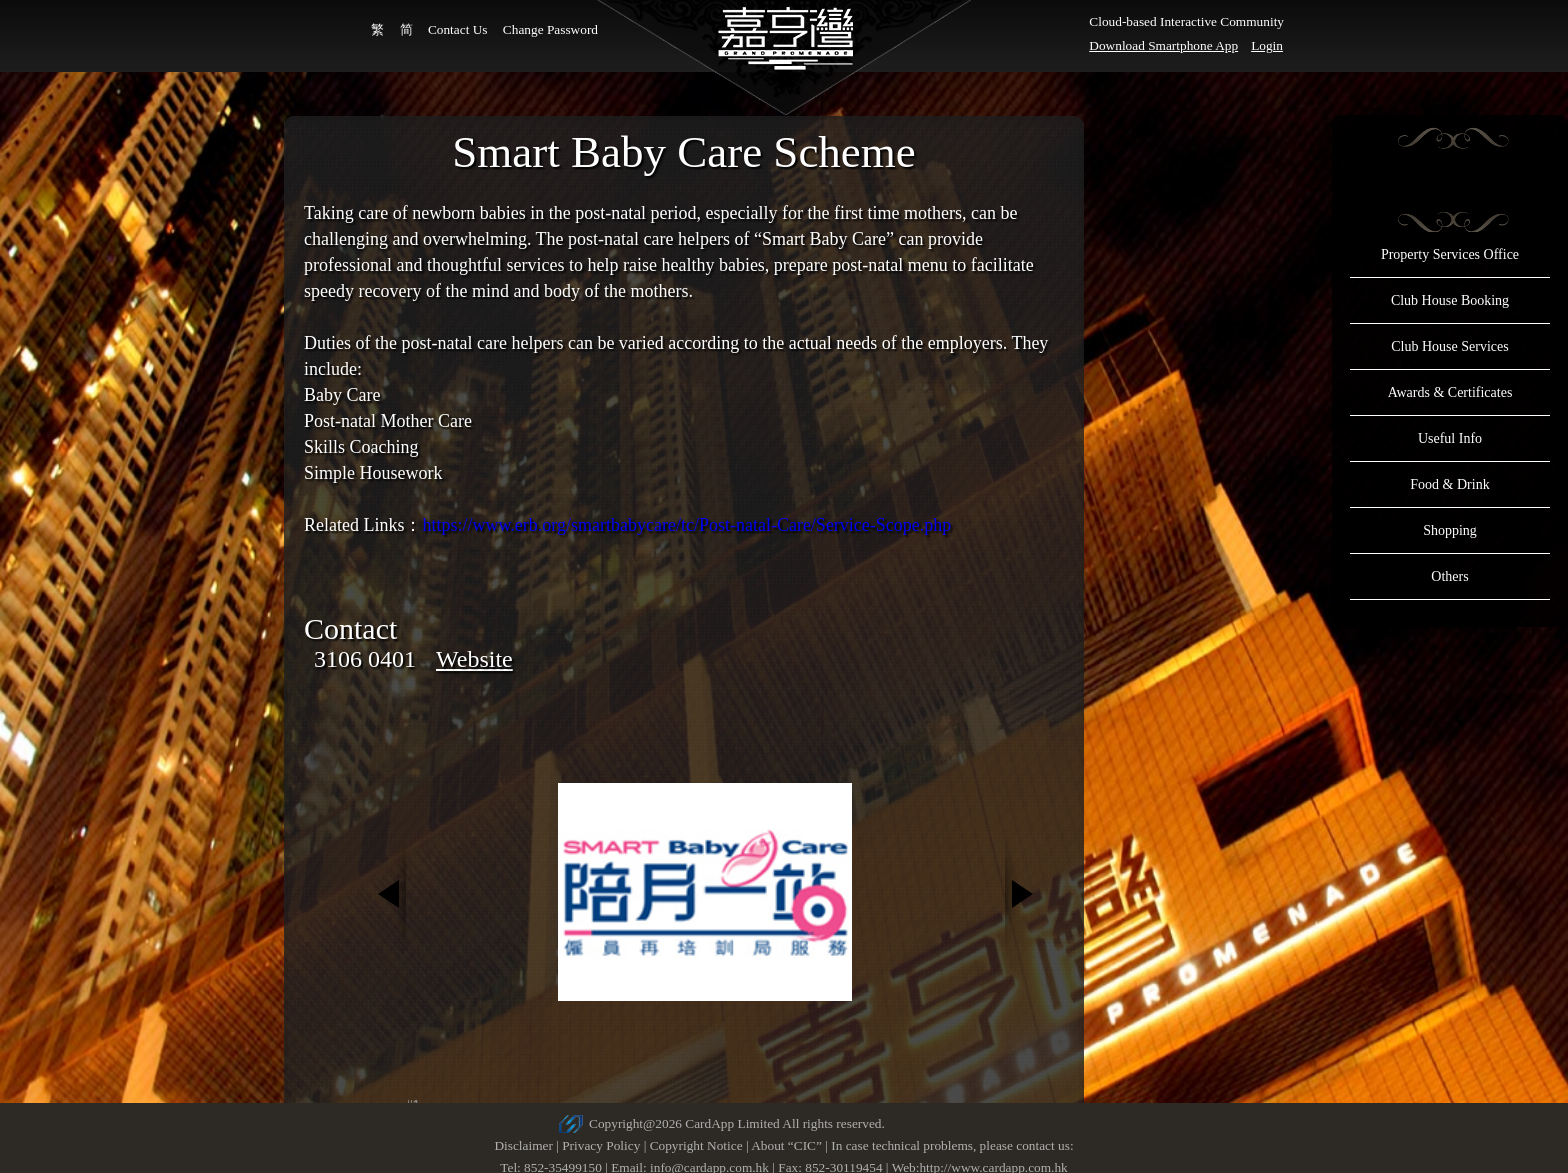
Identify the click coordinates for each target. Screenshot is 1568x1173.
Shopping (1450, 530)
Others (1449, 576)
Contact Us (458, 29)
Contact (350, 628)
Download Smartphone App (1163, 45)
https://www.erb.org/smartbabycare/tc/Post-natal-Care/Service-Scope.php (686, 525)
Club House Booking (1450, 300)
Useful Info (1450, 438)
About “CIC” (786, 1145)
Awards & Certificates (1450, 392)
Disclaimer (523, 1145)
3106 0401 (365, 659)
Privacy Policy (601, 1145)
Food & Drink (1449, 484)
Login (1267, 45)
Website (474, 659)
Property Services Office (1450, 254)
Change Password (550, 29)
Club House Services (1449, 346)
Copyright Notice (696, 1145)
